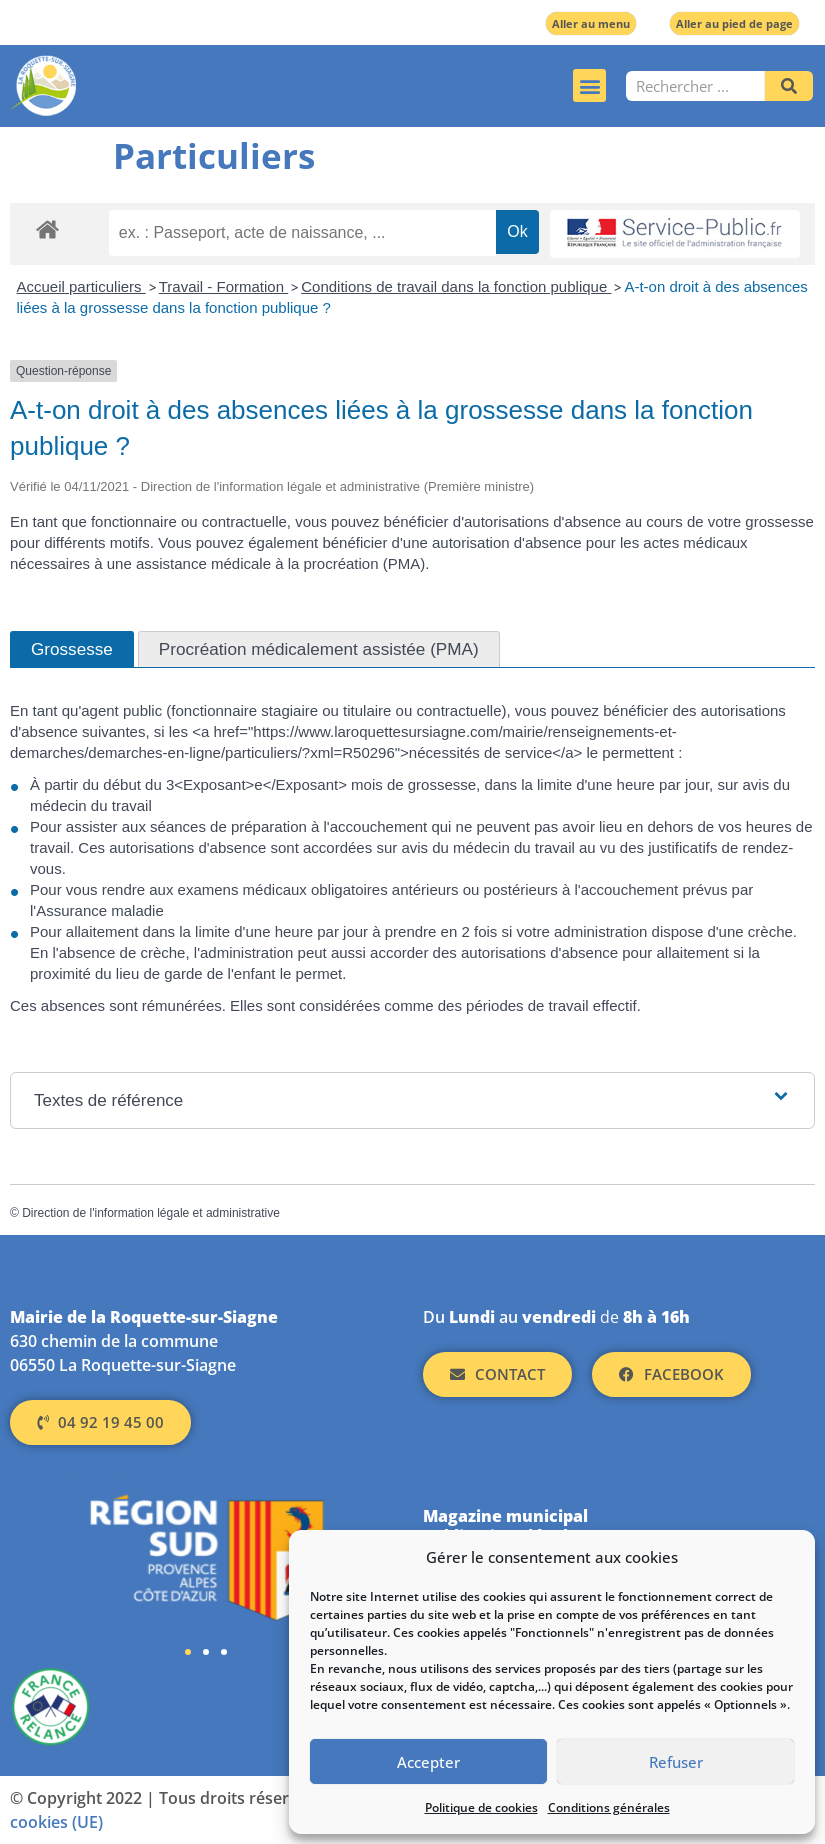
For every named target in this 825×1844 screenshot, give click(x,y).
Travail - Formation (223, 286)
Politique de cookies (481, 1807)
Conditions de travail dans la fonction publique (456, 286)
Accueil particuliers (81, 286)
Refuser (676, 1762)
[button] (589, 85)
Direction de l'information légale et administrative (151, 1213)
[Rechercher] (789, 86)
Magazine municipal (505, 1516)
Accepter (428, 1762)
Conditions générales (609, 1807)
